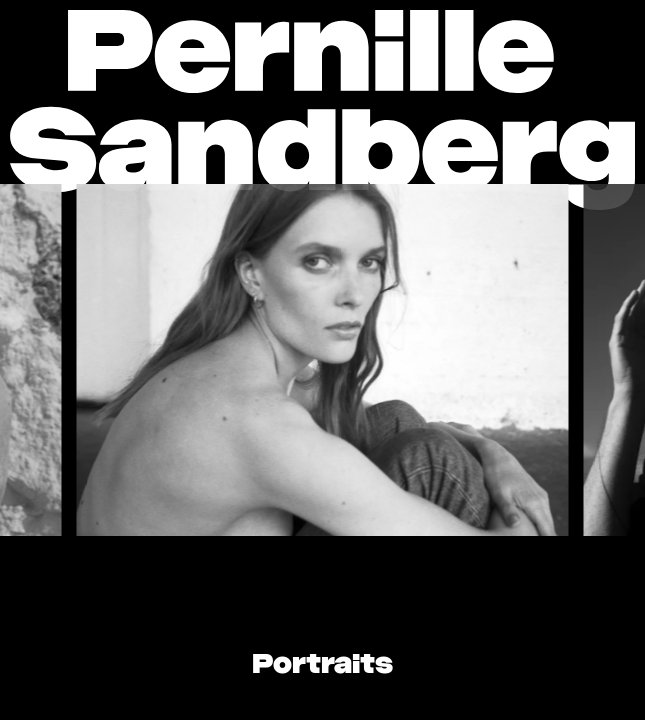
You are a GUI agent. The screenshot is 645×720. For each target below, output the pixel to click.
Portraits (322, 666)
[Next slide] (532, 360)
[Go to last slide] (113, 360)
